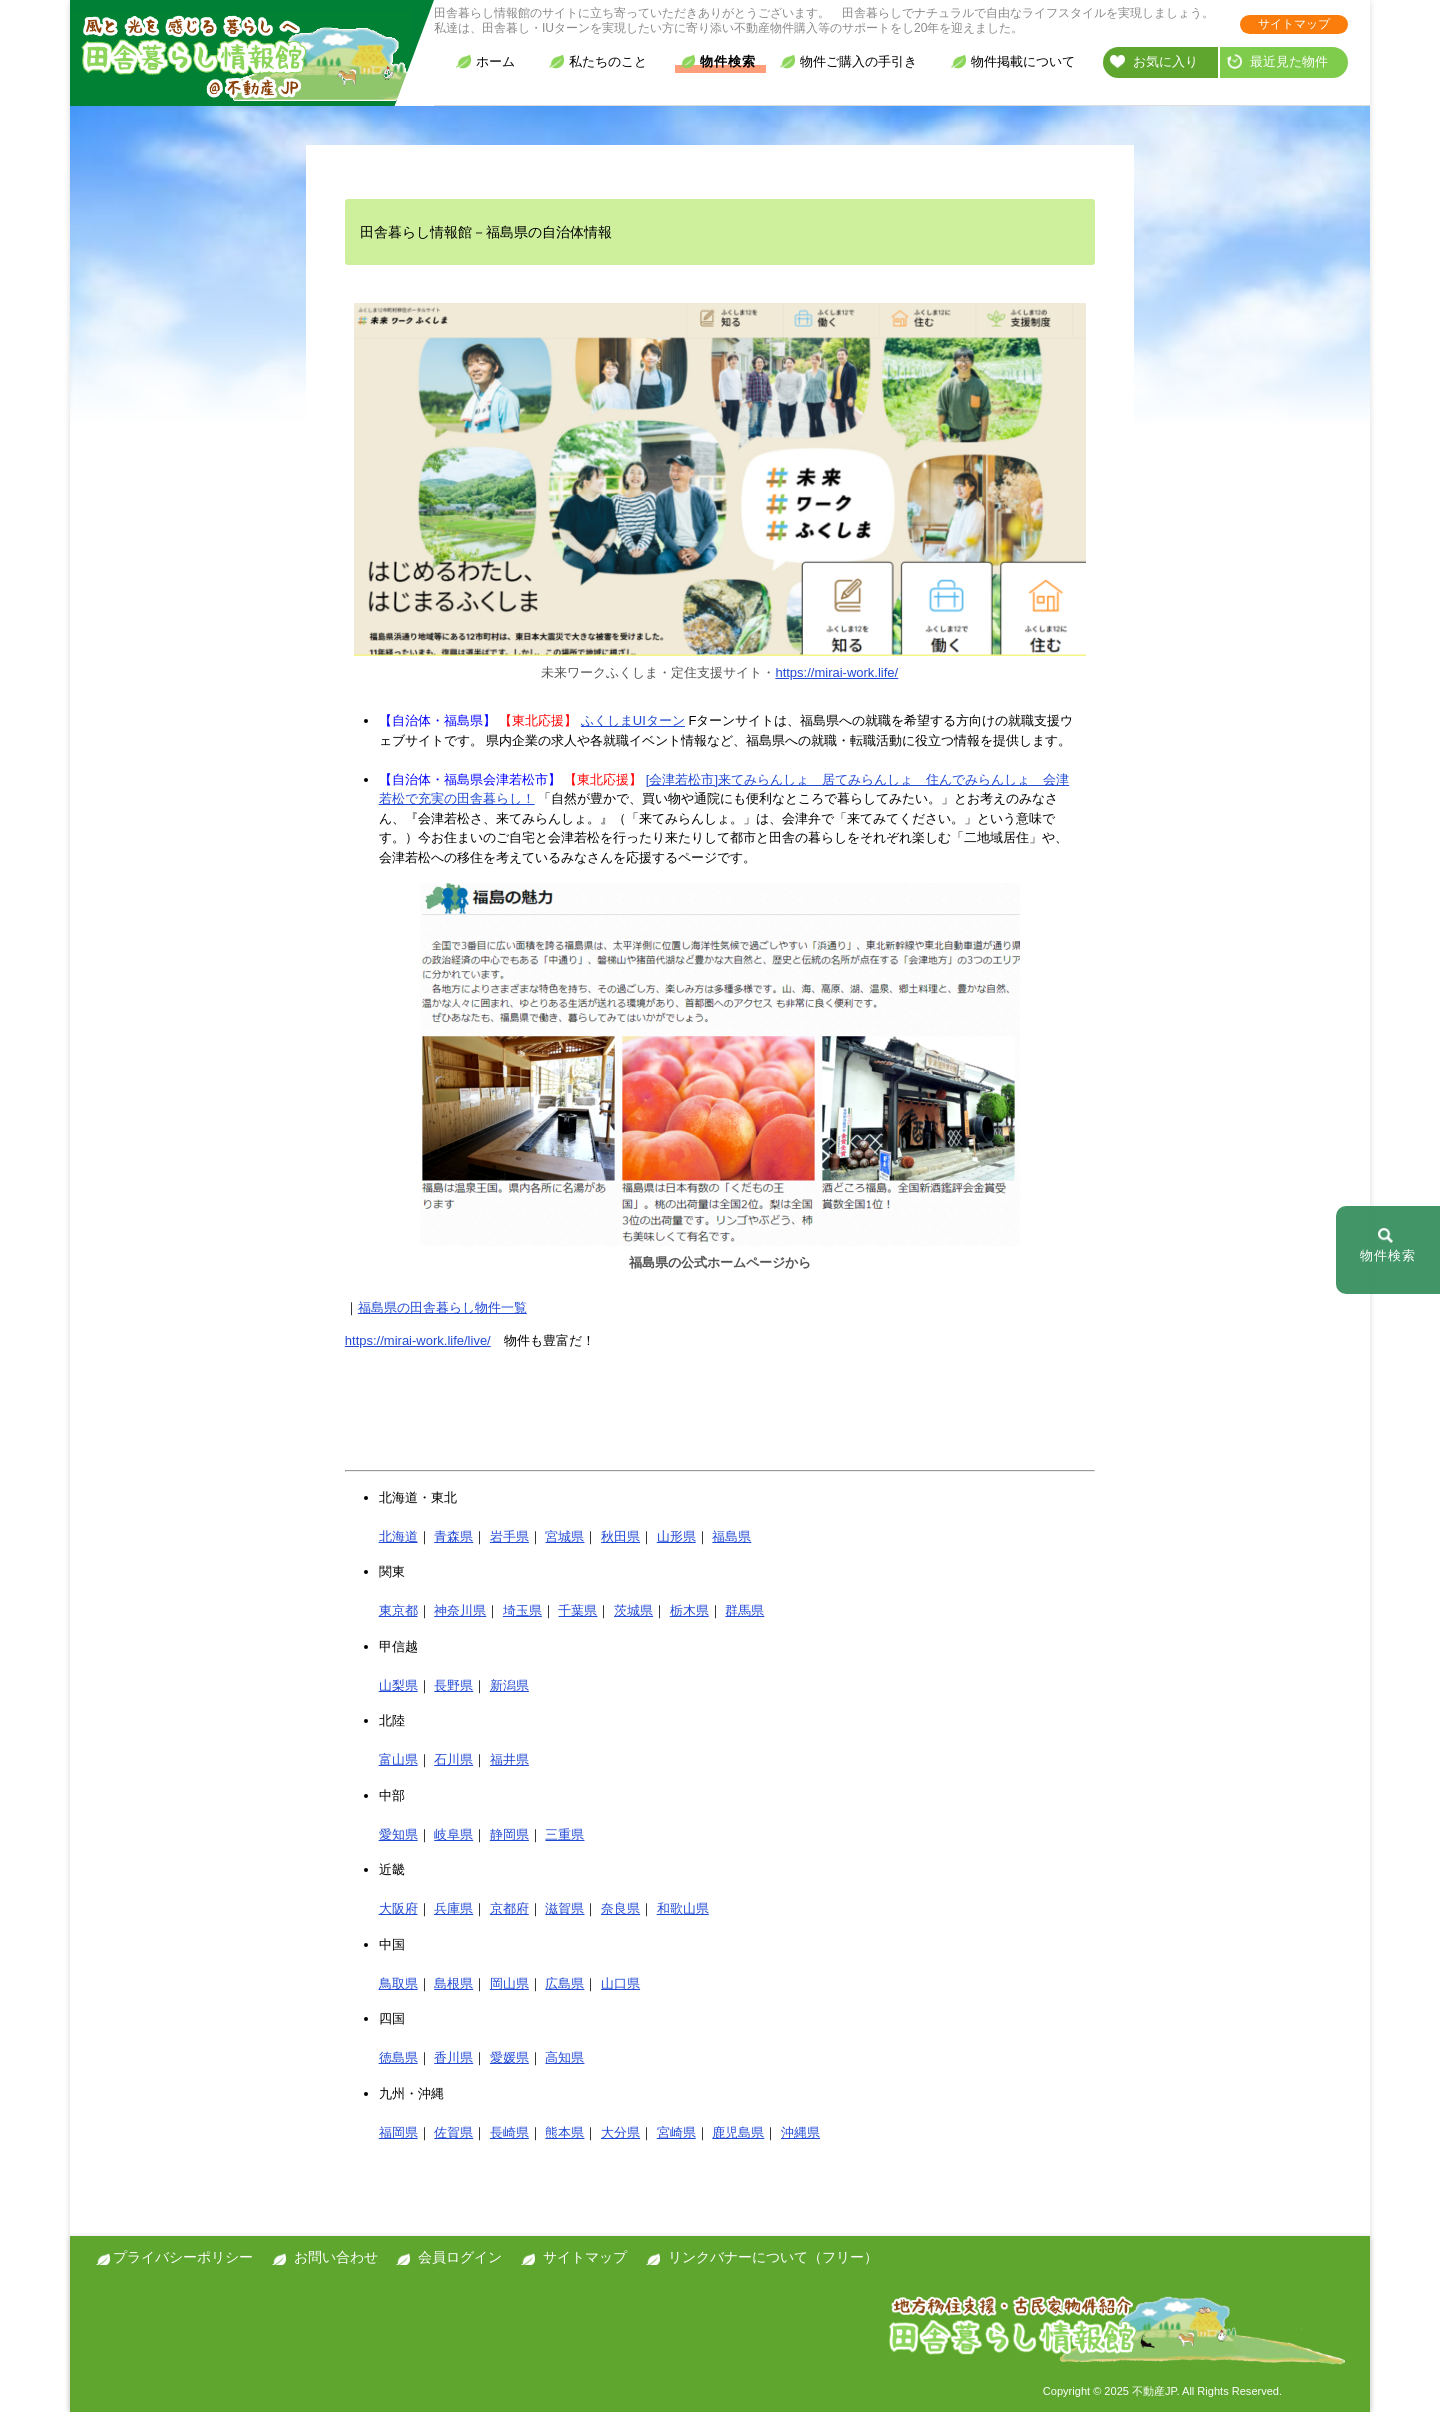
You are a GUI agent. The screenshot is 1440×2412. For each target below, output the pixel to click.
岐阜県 (453, 1834)
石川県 (453, 1759)
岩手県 (509, 1536)
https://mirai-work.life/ (836, 672)
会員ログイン (460, 2257)
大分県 (620, 2132)
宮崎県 (676, 2132)
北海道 (398, 1536)
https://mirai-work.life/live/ (418, 1340)
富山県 (398, 1759)
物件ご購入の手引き (848, 61)
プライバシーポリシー (183, 2257)
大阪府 (398, 1908)
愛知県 (398, 1834)
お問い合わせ (336, 2257)
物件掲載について (1013, 61)
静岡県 (509, 1834)
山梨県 (398, 1685)
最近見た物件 (1277, 61)
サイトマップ (1294, 24)
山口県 (620, 1983)
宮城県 (564, 1536)
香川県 (453, 2057)
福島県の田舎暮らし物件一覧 (442, 1307)
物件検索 (718, 61)
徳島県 (398, 2057)
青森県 (453, 1536)
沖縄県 (800, 2132)
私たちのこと (598, 61)
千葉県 (577, 1610)
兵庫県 (453, 1908)
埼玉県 (522, 1610)
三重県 (564, 1834)
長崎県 (509, 2132)
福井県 (509, 1759)
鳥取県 (398, 1983)
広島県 (564, 1983)
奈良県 (620, 1908)
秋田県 (620, 1536)
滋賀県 (564, 1908)
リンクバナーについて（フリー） (773, 2257)
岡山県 (509, 1983)
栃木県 (689, 1610)
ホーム (485, 61)
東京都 (398, 1610)
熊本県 (564, 2132)
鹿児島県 (738, 2132)
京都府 (509, 1908)
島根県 (453, 1983)
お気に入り (1154, 61)
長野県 (453, 1685)
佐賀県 (453, 2132)
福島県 (731, 1536)
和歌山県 (683, 1908)
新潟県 (509, 1685)
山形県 (676, 1536)
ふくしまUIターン (633, 720)
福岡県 (398, 2132)
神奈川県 (460, 1610)
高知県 (564, 2057)
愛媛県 (509, 2057)
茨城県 (633, 1610)
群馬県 (744, 1610)
